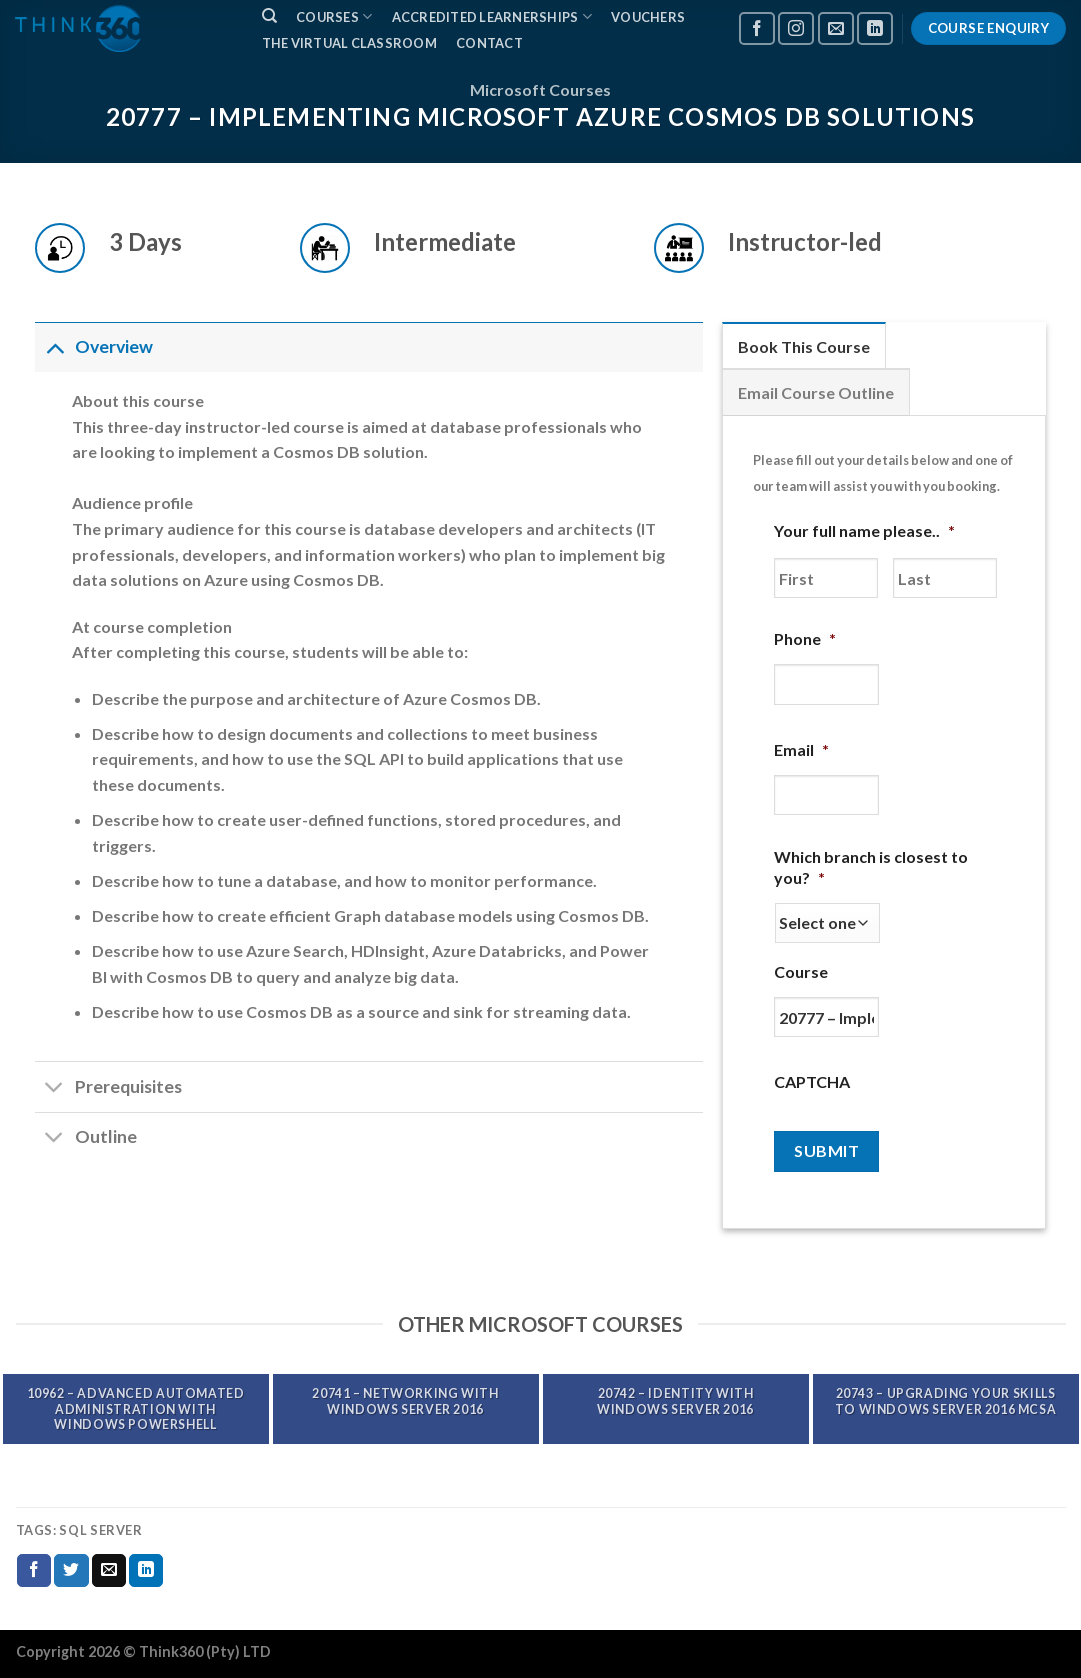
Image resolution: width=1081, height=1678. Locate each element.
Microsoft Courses (540, 89)
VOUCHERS (648, 17)
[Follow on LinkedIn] (875, 28)
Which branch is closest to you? (871, 867)
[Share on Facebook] (34, 1571)
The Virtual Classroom (349, 43)
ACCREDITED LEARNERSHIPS (492, 16)
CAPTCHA (812, 1081)
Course (801, 971)
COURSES (334, 16)
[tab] (804, 346)
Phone (805, 638)
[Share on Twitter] (71, 1571)
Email (801, 749)
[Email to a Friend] (109, 1571)
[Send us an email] (836, 28)
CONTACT (489, 43)
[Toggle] (54, 346)
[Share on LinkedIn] (146, 1571)
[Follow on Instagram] (796, 28)
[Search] (269, 16)
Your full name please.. (864, 530)
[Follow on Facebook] (757, 28)
